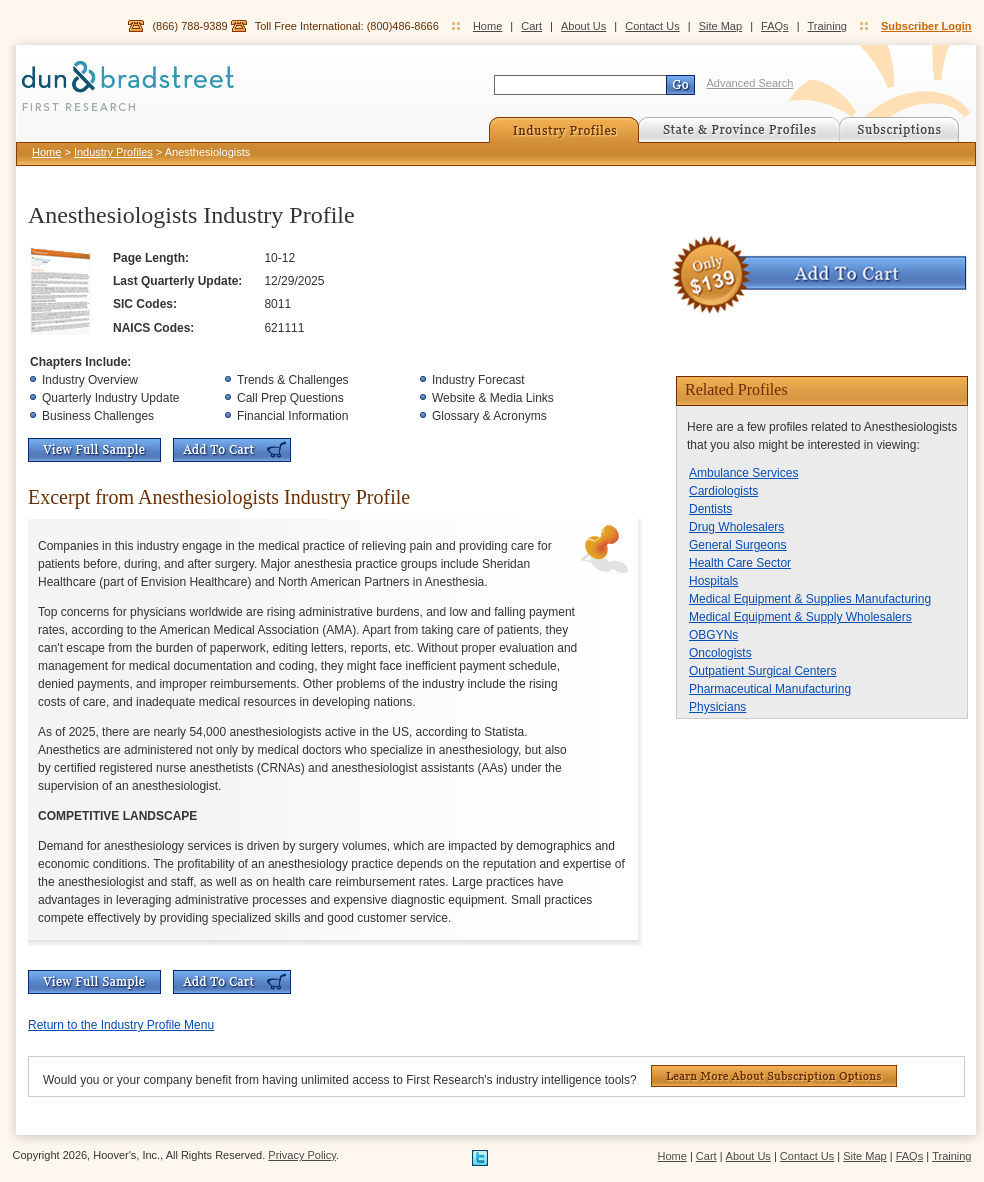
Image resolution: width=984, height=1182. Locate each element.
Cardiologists (723, 491)
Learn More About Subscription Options (774, 1076)
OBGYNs (713, 635)
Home (487, 26)
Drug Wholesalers (736, 527)
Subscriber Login (926, 26)
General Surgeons (737, 545)
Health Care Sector (740, 563)
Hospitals (713, 581)
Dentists (710, 509)
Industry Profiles (113, 152)
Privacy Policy (302, 1155)
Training (827, 26)
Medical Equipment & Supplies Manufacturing (810, 599)
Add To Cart (232, 450)
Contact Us (652, 26)
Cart (531, 26)
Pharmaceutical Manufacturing (770, 689)
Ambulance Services (743, 473)
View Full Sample (94, 450)
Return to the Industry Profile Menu (121, 1025)
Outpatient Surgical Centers (762, 671)
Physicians (717, 707)
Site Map (720, 26)
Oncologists (720, 653)
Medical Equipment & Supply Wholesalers (800, 617)
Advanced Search (750, 83)
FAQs (775, 26)
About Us (583, 26)
